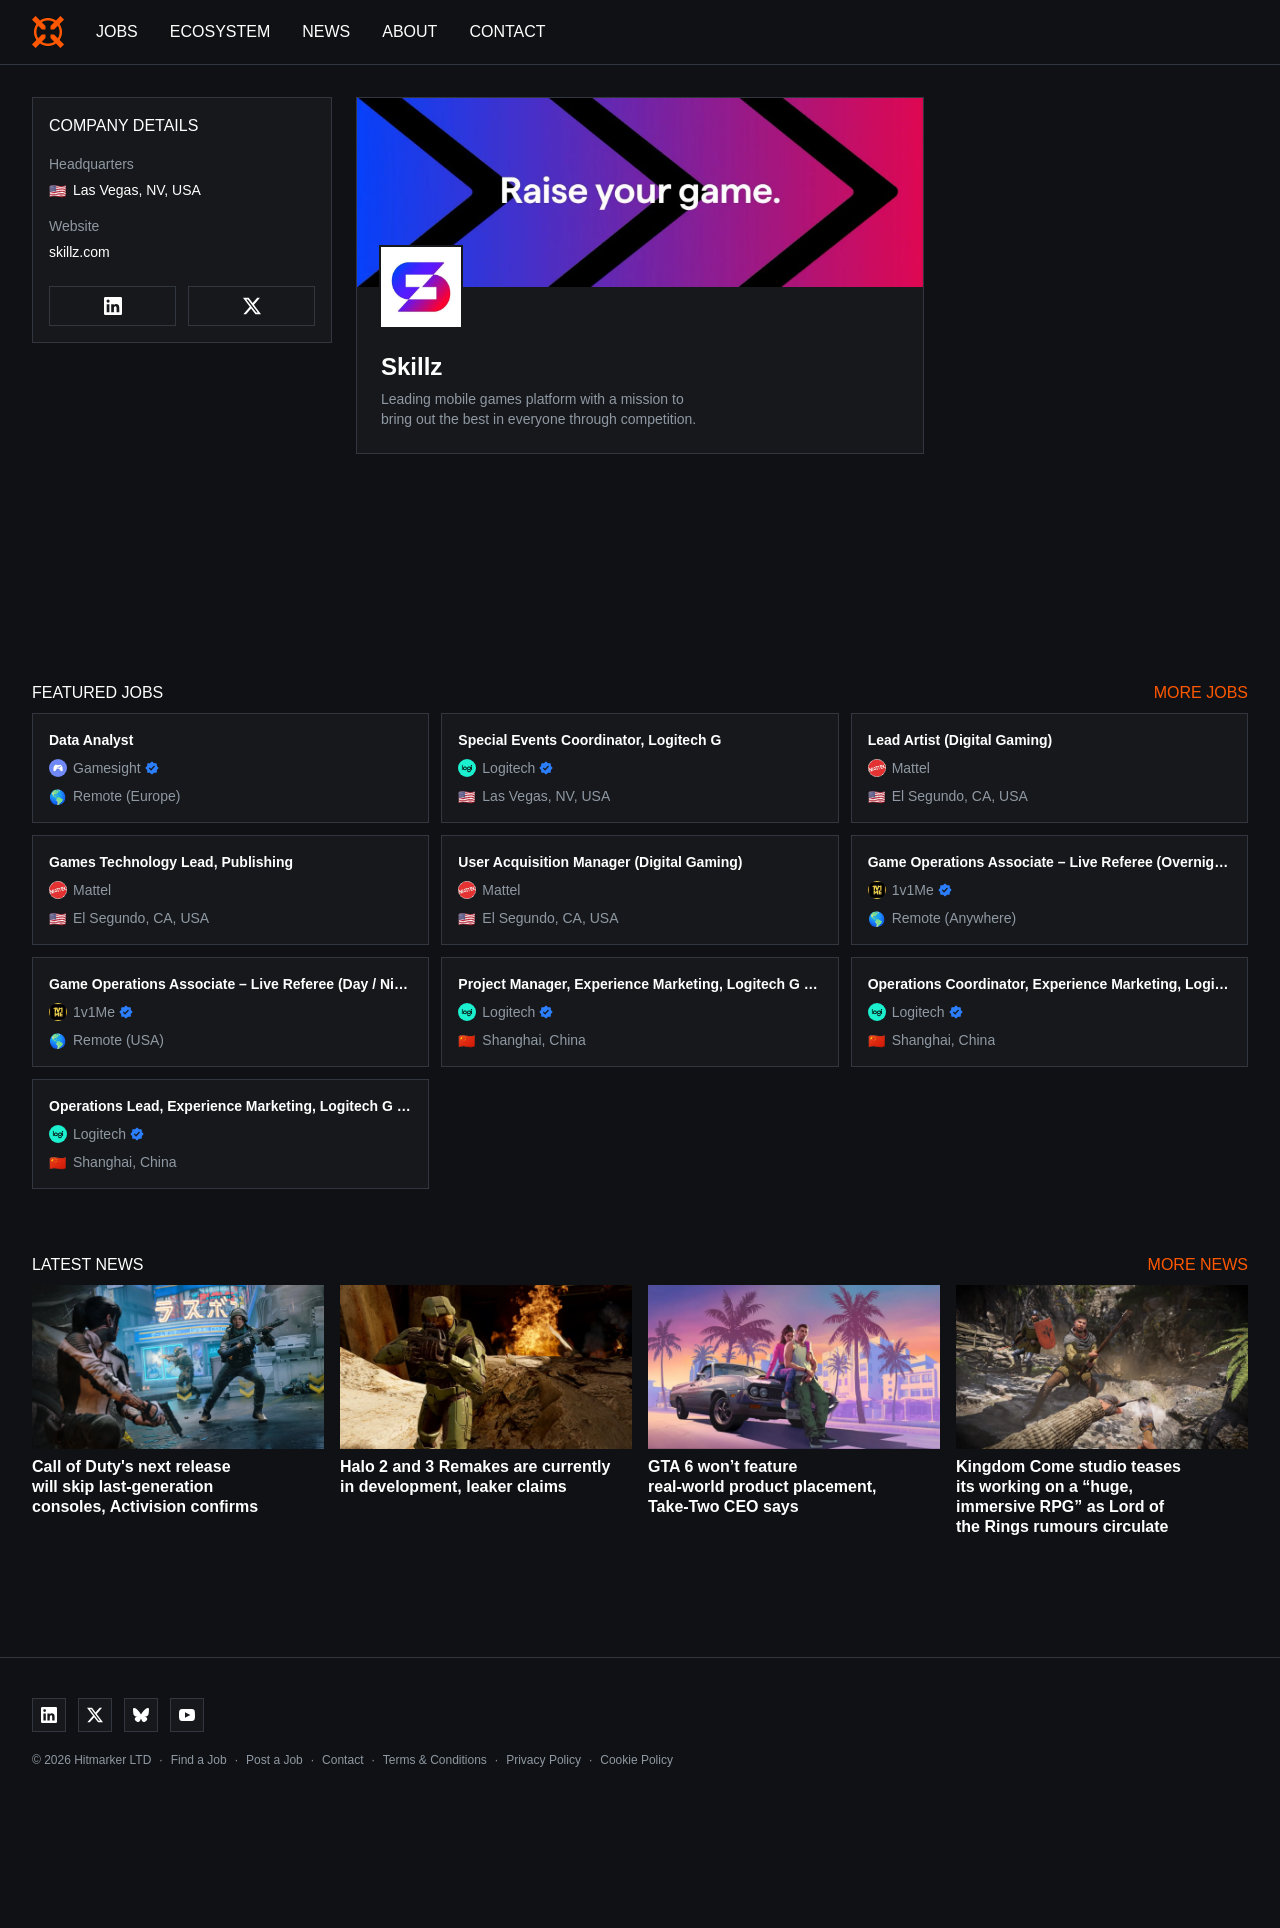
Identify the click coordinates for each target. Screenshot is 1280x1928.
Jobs (117, 31)
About (409, 31)
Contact (507, 31)
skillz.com (79, 252)
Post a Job (274, 1760)
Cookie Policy (636, 1760)
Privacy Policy (543, 1760)
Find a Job (199, 1760)
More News (1198, 1264)
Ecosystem (220, 31)
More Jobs (1201, 692)
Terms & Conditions (435, 1760)
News (326, 31)
